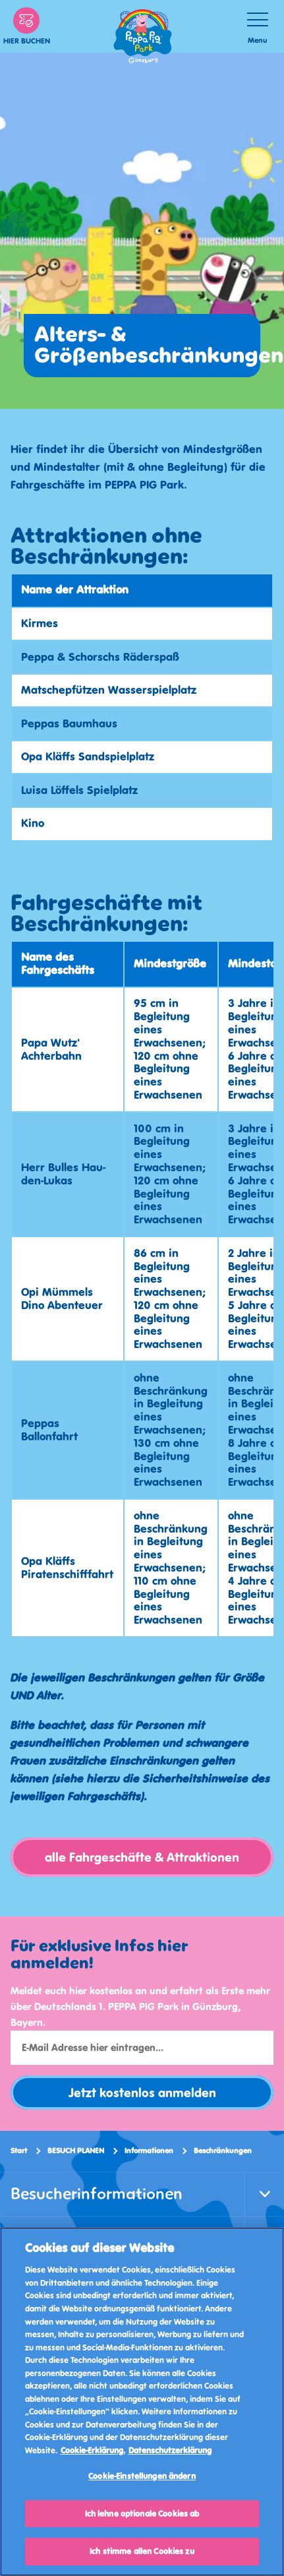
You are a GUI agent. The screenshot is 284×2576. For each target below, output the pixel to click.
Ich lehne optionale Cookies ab (142, 2514)
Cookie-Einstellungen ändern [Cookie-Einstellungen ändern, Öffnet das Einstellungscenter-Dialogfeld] (142, 2476)
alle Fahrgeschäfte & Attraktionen (142, 1857)
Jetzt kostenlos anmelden (142, 2093)
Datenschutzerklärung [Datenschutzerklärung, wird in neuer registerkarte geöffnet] (170, 2450)
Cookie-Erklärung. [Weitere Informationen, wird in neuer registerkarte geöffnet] (93, 2450)
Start (19, 2151)
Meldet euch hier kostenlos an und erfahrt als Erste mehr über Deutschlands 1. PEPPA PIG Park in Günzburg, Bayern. (140, 2006)
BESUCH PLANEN (75, 2151)
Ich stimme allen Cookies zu (142, 2551)
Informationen (149, 2151)
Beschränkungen (223, 2151)
